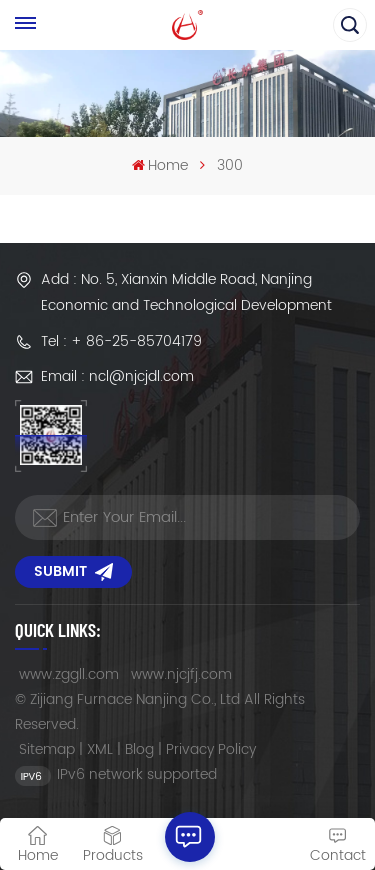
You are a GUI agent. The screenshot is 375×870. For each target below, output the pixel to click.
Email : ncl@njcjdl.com (117, 376)
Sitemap (47, 749)
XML (100, 749)
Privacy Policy (211, 749)
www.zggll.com (69, 674)
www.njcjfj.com (181, 674)
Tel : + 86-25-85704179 (121, 341)
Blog (139, 749)
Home (160, 165)
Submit (73, 571)
